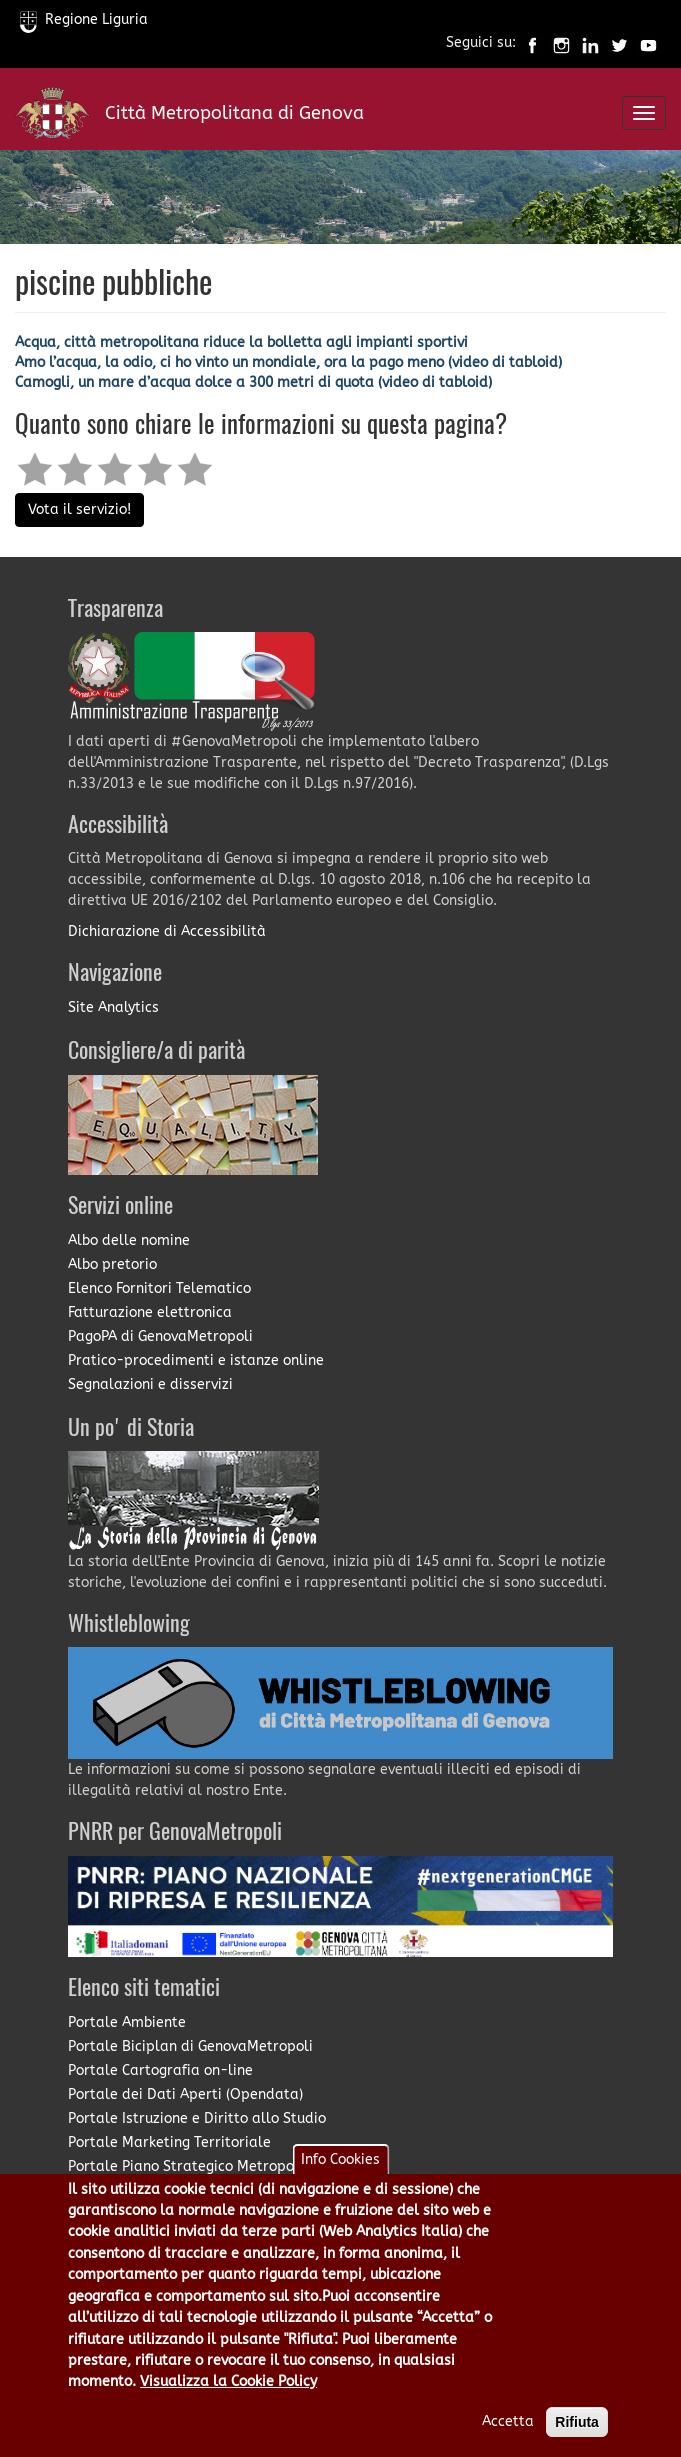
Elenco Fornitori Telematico (159, 1288)
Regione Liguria (84, 19)
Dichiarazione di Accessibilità (167, 931)
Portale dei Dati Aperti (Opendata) (185, 2094)
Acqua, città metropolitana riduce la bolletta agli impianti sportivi (241, 342)
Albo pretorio (112, 1264)
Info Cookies (340, 2176)
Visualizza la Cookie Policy (228, 2399)
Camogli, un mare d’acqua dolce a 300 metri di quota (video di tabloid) (253, 382)
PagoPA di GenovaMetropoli (160, 1336)
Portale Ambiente (127, 2022)
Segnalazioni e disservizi (150, 1384)
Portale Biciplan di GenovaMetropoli (190, 2046)
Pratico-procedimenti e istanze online (196, 1360)
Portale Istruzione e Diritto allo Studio (197, 2118)
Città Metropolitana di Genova (234, 113)
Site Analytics (113, 1007)
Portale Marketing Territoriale (169, 2142)
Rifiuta (577, 2440)
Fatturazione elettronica (150, 1312)
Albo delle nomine (129, 1240)
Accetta (508, 2439)
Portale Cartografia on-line (160, 2070)
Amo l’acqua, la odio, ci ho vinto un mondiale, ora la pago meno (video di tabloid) (288, 362)
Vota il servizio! (79, 509)
